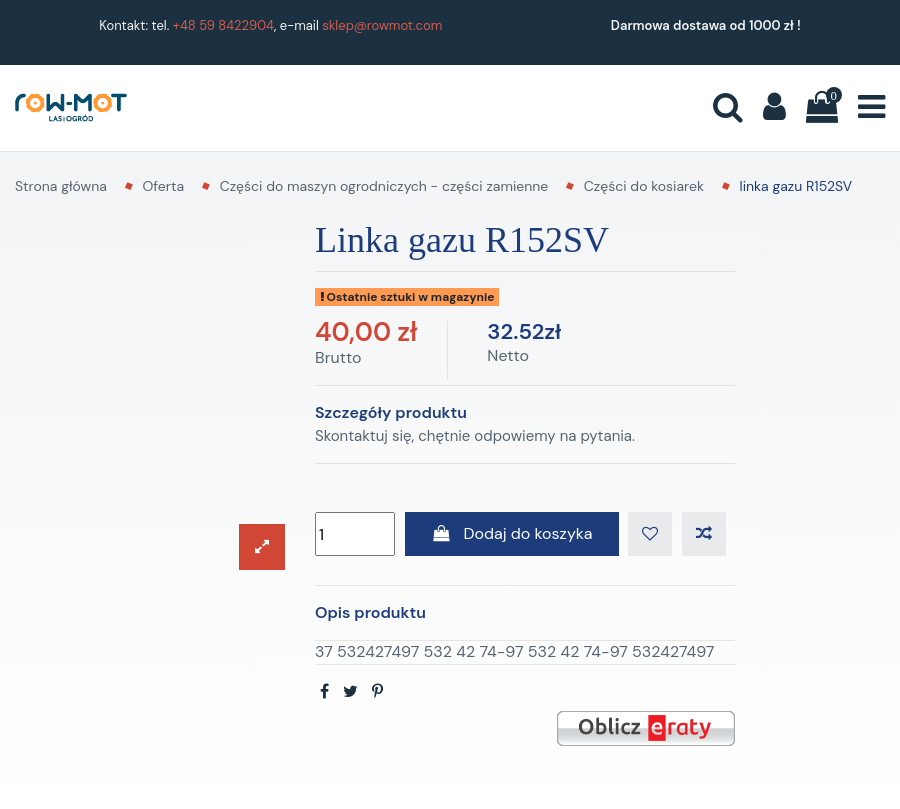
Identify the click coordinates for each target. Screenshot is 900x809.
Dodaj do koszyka (512, 533)
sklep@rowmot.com (382, 25)
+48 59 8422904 (223, 25)
